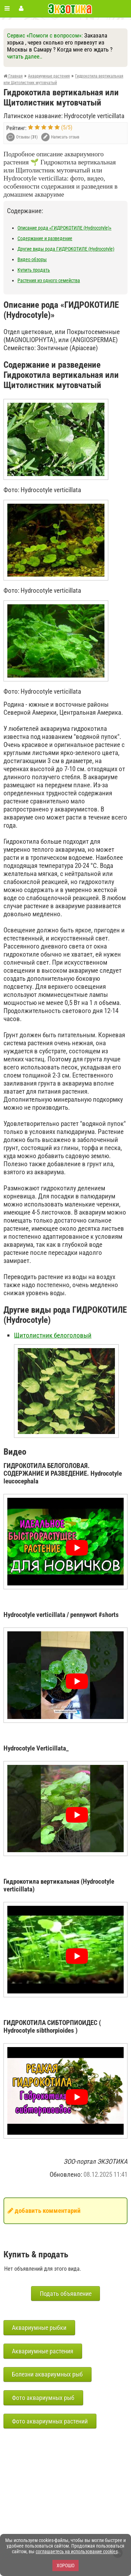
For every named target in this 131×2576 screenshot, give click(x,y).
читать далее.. (24, 56)
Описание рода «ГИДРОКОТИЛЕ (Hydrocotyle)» (64, 228)
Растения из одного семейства (48, 280)
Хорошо (65, 2565)
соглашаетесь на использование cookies (77, 2551)
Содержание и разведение (44, 238)
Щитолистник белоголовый (53, 1335)
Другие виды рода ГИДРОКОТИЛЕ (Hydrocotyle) (65, 249)
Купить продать (33, 270)
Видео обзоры (32, 259)
